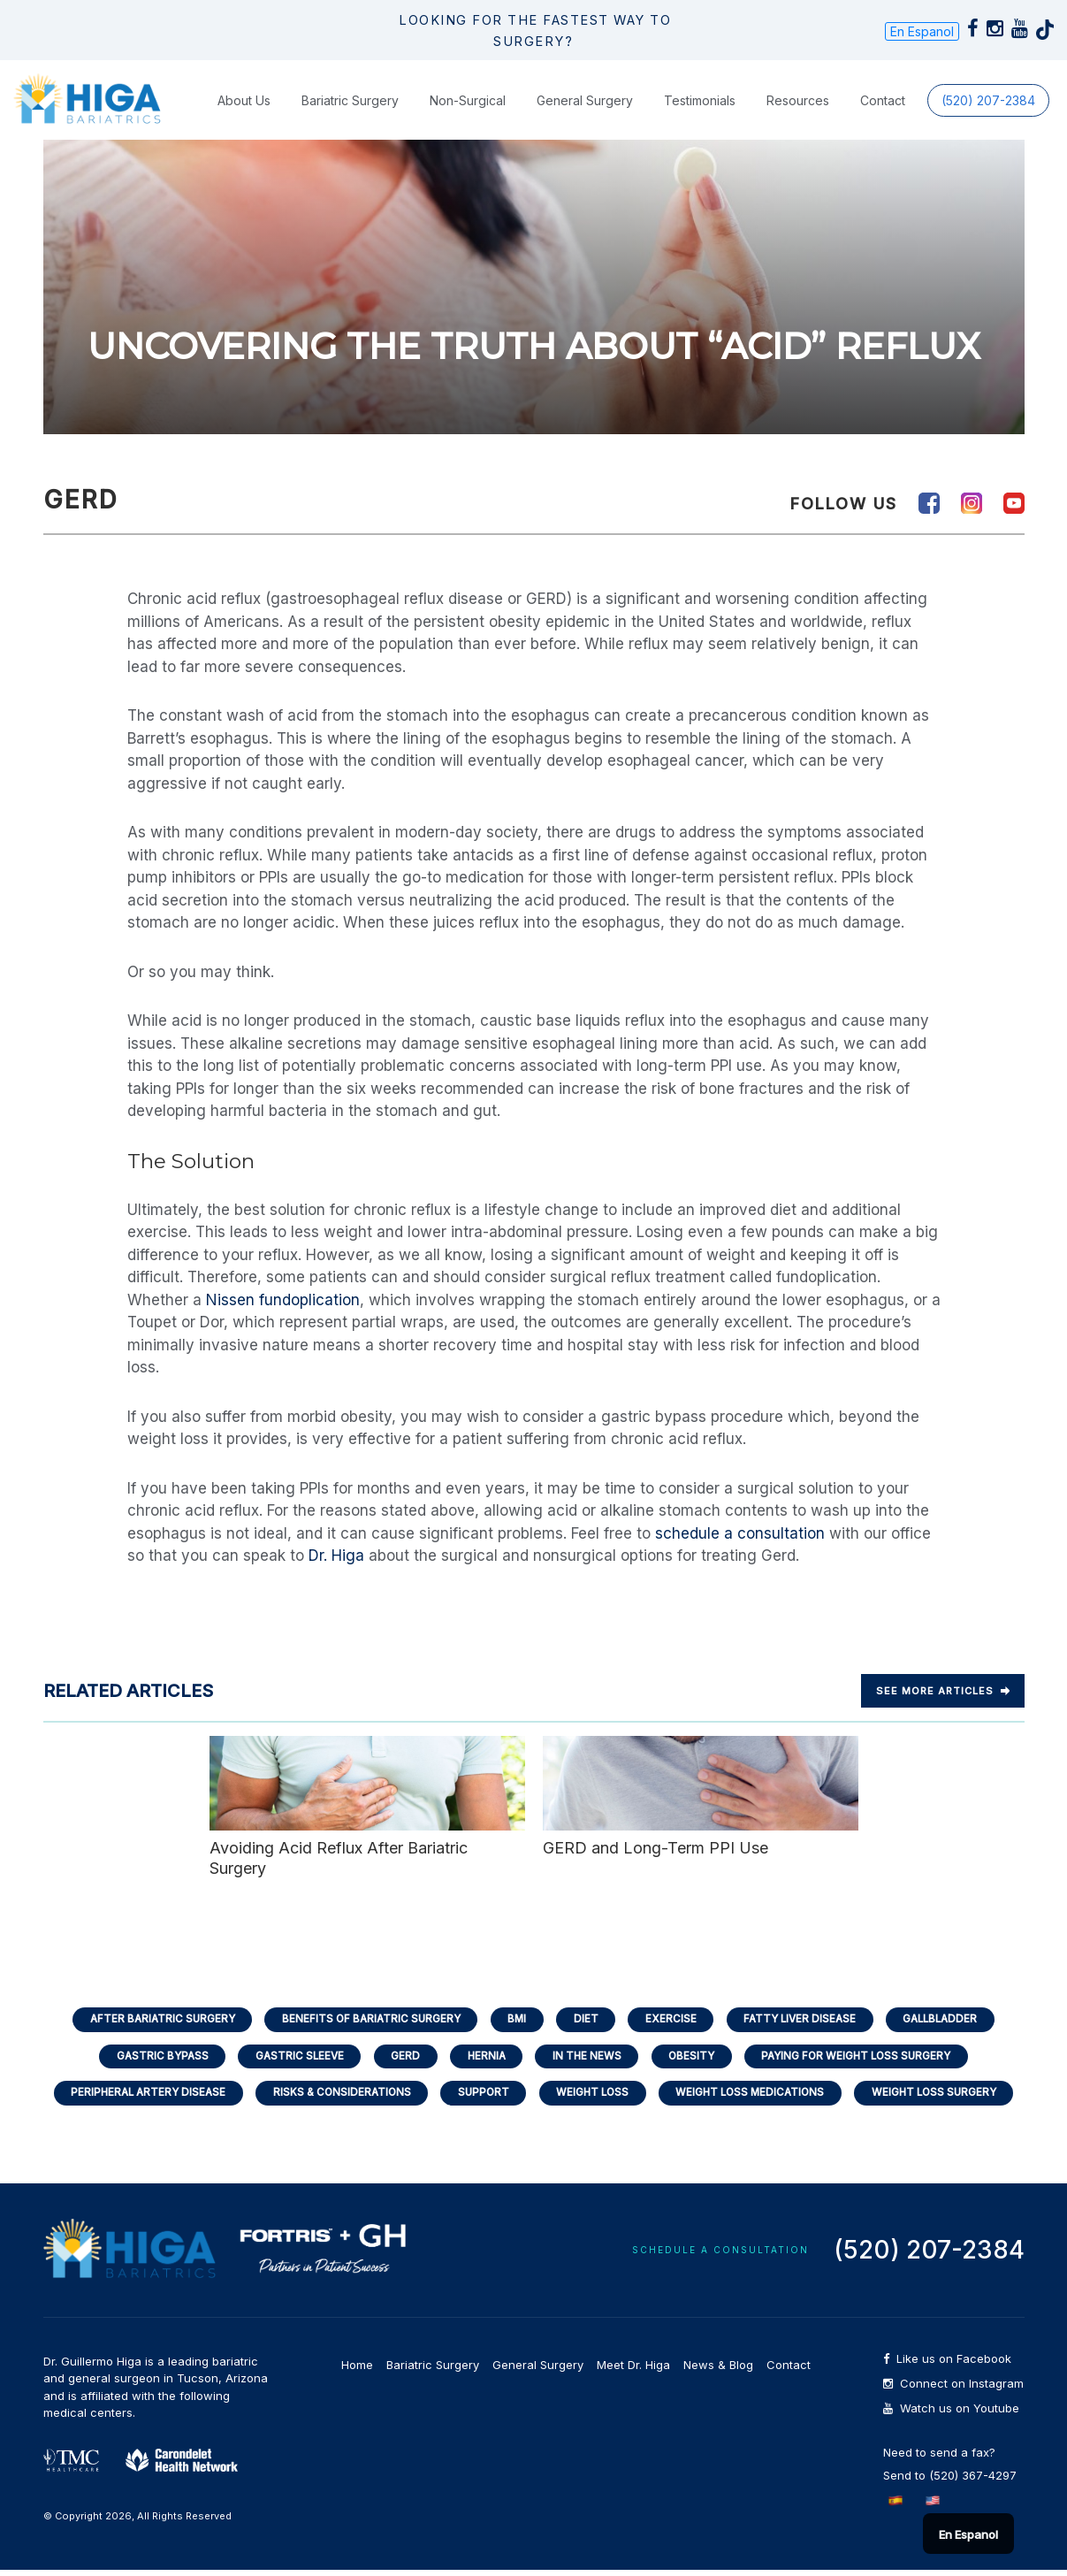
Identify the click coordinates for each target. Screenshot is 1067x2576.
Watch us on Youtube (951, 2414)
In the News (588, 2058)
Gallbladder (954, 2019)
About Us (244, 100)
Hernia (484, 2058)
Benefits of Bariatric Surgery (363, 2019)
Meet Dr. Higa (633, 2371)
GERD (400, 2058)
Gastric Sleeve (290, 2058)
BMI (514, 2019)
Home (357, 2371)
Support (480, 2097)
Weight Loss (593, 2097)
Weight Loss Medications (758, 2097)
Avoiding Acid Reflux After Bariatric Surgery (367, 1806)
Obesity (696, 2058)
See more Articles (943, 1691)
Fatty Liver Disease (807, 2019)
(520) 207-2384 (988, 100)
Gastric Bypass (148, 2058)
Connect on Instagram (953, 2390)
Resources (797, 100)
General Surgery (585, 100)
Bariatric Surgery (350, 100)
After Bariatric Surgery (148, 2019)
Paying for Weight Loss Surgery (868, 2058)
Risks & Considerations (333, 2097)
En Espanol (922, 31)
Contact (882, 100)
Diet (586, 2019)
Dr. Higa (336, 1555)
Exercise (673, 2019)
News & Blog (718, 2371)
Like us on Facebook (947, 2365)
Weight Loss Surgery (948, 2097)
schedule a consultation (740, 1533)
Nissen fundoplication (283, 1300)
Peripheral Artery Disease (134, 2097)
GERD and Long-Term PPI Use (700, 1796)
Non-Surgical (468, 100)
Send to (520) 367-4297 (950, 2481)
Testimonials (699, 100)
